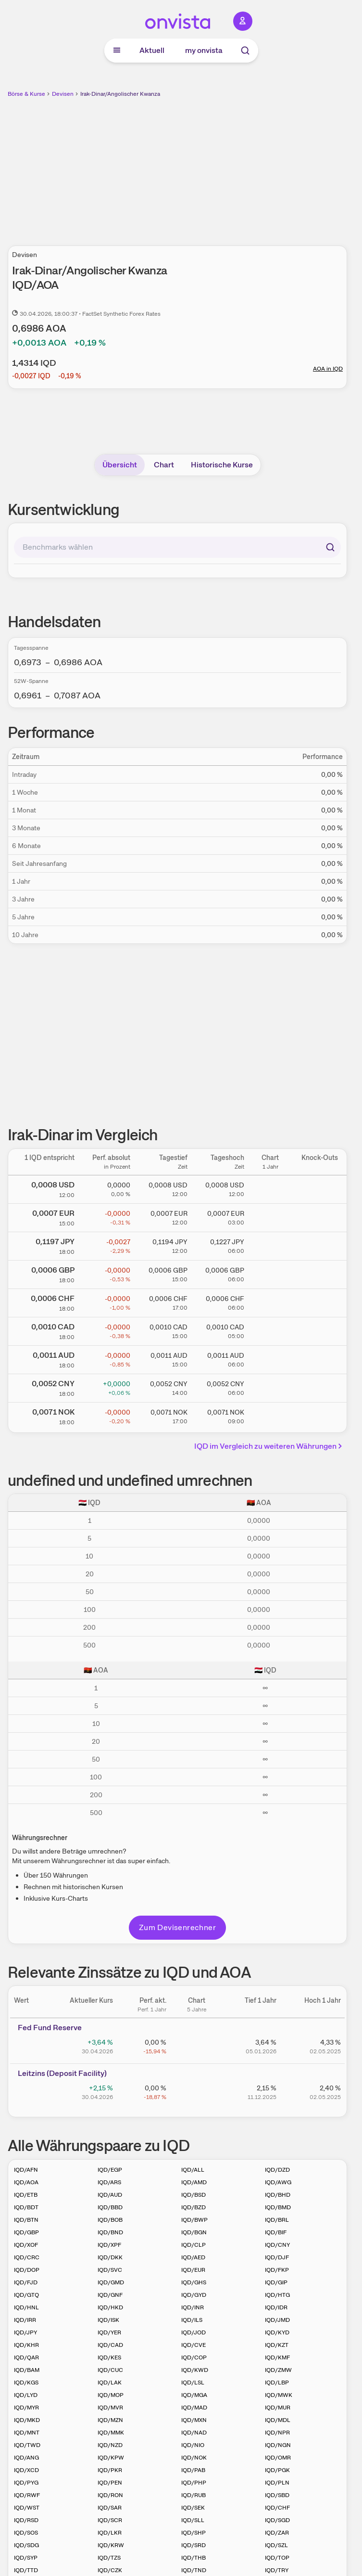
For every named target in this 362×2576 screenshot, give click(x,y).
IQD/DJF (277, 2257)
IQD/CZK (110, 2570)
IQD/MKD (27, 2420)
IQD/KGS (26, 2382)
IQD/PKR (110, 2470)
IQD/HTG (277, 2295)
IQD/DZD (277, 2170)
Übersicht (119, 465)
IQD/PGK (277, 2470)
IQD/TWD (27, 2445)
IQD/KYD (277, 2332)
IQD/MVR (110, 2407)
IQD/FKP (277, 2270)
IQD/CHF (277, 2508)
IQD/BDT (26, 2207)
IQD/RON (110, 2495)
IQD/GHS (193, 2282)
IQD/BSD (193, 2195)
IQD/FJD (25, 2282)
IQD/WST (26, 2508)
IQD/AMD (194, 2182)
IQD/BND (110, 2232)
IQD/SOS (26, 2533)
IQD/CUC (110, 2370)
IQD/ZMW (278, 2370)
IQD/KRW (111, 2545)
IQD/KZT (276, 2345)
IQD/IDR (276, 2307)
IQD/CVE (193, 2345)
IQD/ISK (108, 2320)
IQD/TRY (276, 2570)
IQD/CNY (277, 2245)
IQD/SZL (276, 2545)
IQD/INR (192, 2307)
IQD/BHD (277, 2195)
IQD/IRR (25, 2320)
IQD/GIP (276, 2282)
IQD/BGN (194, 2232)
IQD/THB (193, 2558)
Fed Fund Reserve (50, 2027)
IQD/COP (194, 2357)
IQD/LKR (110, 2533)
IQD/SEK (193, 2508)
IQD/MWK (278, 2395)
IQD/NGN (278, 2445)
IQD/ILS (191, 2320)
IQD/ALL (192, 2170)
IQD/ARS (109, 2182)
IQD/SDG (26, 2545)
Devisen (63, 94)
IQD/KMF (277, 2357)
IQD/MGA (194, 2395)
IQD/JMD (277, 2320)
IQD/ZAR (277, 2533)
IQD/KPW (111, 2457)
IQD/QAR (26, 2357)
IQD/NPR (277, 2432)
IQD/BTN (26, 2220)
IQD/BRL (277, 2220)
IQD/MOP (111, 2395)
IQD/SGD (277, 2520)
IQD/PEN (110, 2482)
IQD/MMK (111, 2432)
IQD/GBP (26, 2232)
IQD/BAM (26, 2370)
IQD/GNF (110, 2295)
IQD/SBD (277, 2495)
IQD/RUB (193, 2495)
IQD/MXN (194, 2420)
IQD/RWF (27, 2495)
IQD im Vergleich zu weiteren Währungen (269, 1446)
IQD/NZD (110, 2445)
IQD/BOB (110, 2220)
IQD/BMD (278, 2207)
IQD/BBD (110, 2207)
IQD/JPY (25, 2332)
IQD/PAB (193, 2470)
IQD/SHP (193, 2533)
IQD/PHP (193, 2482)
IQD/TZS (109, 2558)
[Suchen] (330, 547)
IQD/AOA (26, 2182)
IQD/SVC (110, 2270)
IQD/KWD (194, 2370)
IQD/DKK (110, 2257)
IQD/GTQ (26, 2295)
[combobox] (177, 547)
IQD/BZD (193, 2207)
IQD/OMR (278, 2457)
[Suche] (245, 50)
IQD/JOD (193, 2332)
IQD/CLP (193, 2245)
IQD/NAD (194, 2432)
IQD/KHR (26, 2345)
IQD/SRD (193, 2545)
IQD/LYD (25, 2395)
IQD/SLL (192, 2520)
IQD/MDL (277, 2420)
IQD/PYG (26, 2482)
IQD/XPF (109, 2245)
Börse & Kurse (26, 94)
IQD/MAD (194, 2407)
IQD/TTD (26, 2570)
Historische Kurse (222, 465)
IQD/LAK (110, 2382)
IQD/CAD (110, 2345)
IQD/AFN (26, 2170)
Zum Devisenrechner (177, 1927)
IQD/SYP (25, 2558)
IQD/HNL (26, 2307)
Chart (164, 465)
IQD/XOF (26, 2245)
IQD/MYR (26, 2407)
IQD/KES (109, 2357)
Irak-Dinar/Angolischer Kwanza (120, 94)
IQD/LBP (277, 2382)
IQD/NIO (192, 2445)
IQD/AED (193, 2257)
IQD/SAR (110, 2508)
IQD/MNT (26, 2432)
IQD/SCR (110, 2520)
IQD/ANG (26, 2457)
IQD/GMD (111, 2282)
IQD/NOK (194, 2457)
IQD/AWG (278, 2182)
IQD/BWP (194, 2220)
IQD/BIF (276, 2232)
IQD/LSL (192, 2382)
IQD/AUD (110, 2195)
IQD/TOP (277, 2558)
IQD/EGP (110, 2170)
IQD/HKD (110, 2307)
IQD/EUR (193, 2270)
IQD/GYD (193, 2295)
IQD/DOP (26, 2270)
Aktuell (151, 50)
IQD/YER (109, 2332)
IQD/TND (193, 2570)
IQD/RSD (26, 2520)
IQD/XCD (26, 2470)
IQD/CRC (26, 2257)
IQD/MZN (110, 2420)
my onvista (204, 50)
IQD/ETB (25, 2195)
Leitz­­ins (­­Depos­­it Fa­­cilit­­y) (62, 2073)
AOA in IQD (328, 369)
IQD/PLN (277, 2482)
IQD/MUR (277, 2407)
